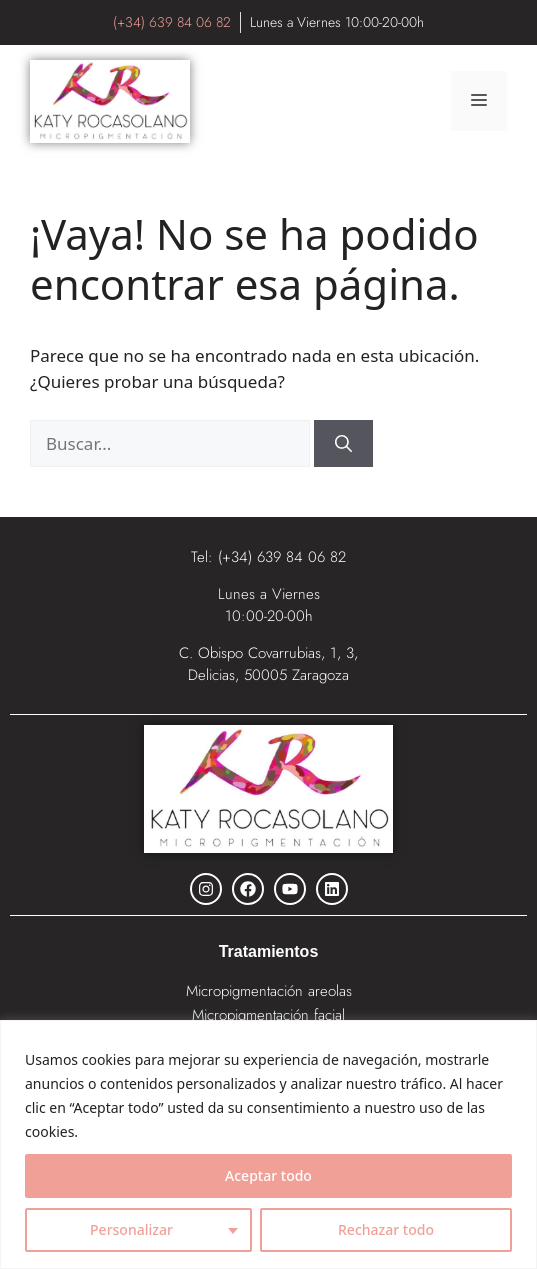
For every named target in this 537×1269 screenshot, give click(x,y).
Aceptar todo (268, 1175)
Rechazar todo (386, 1229)
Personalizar (131, 1229)
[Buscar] (343, 444)
